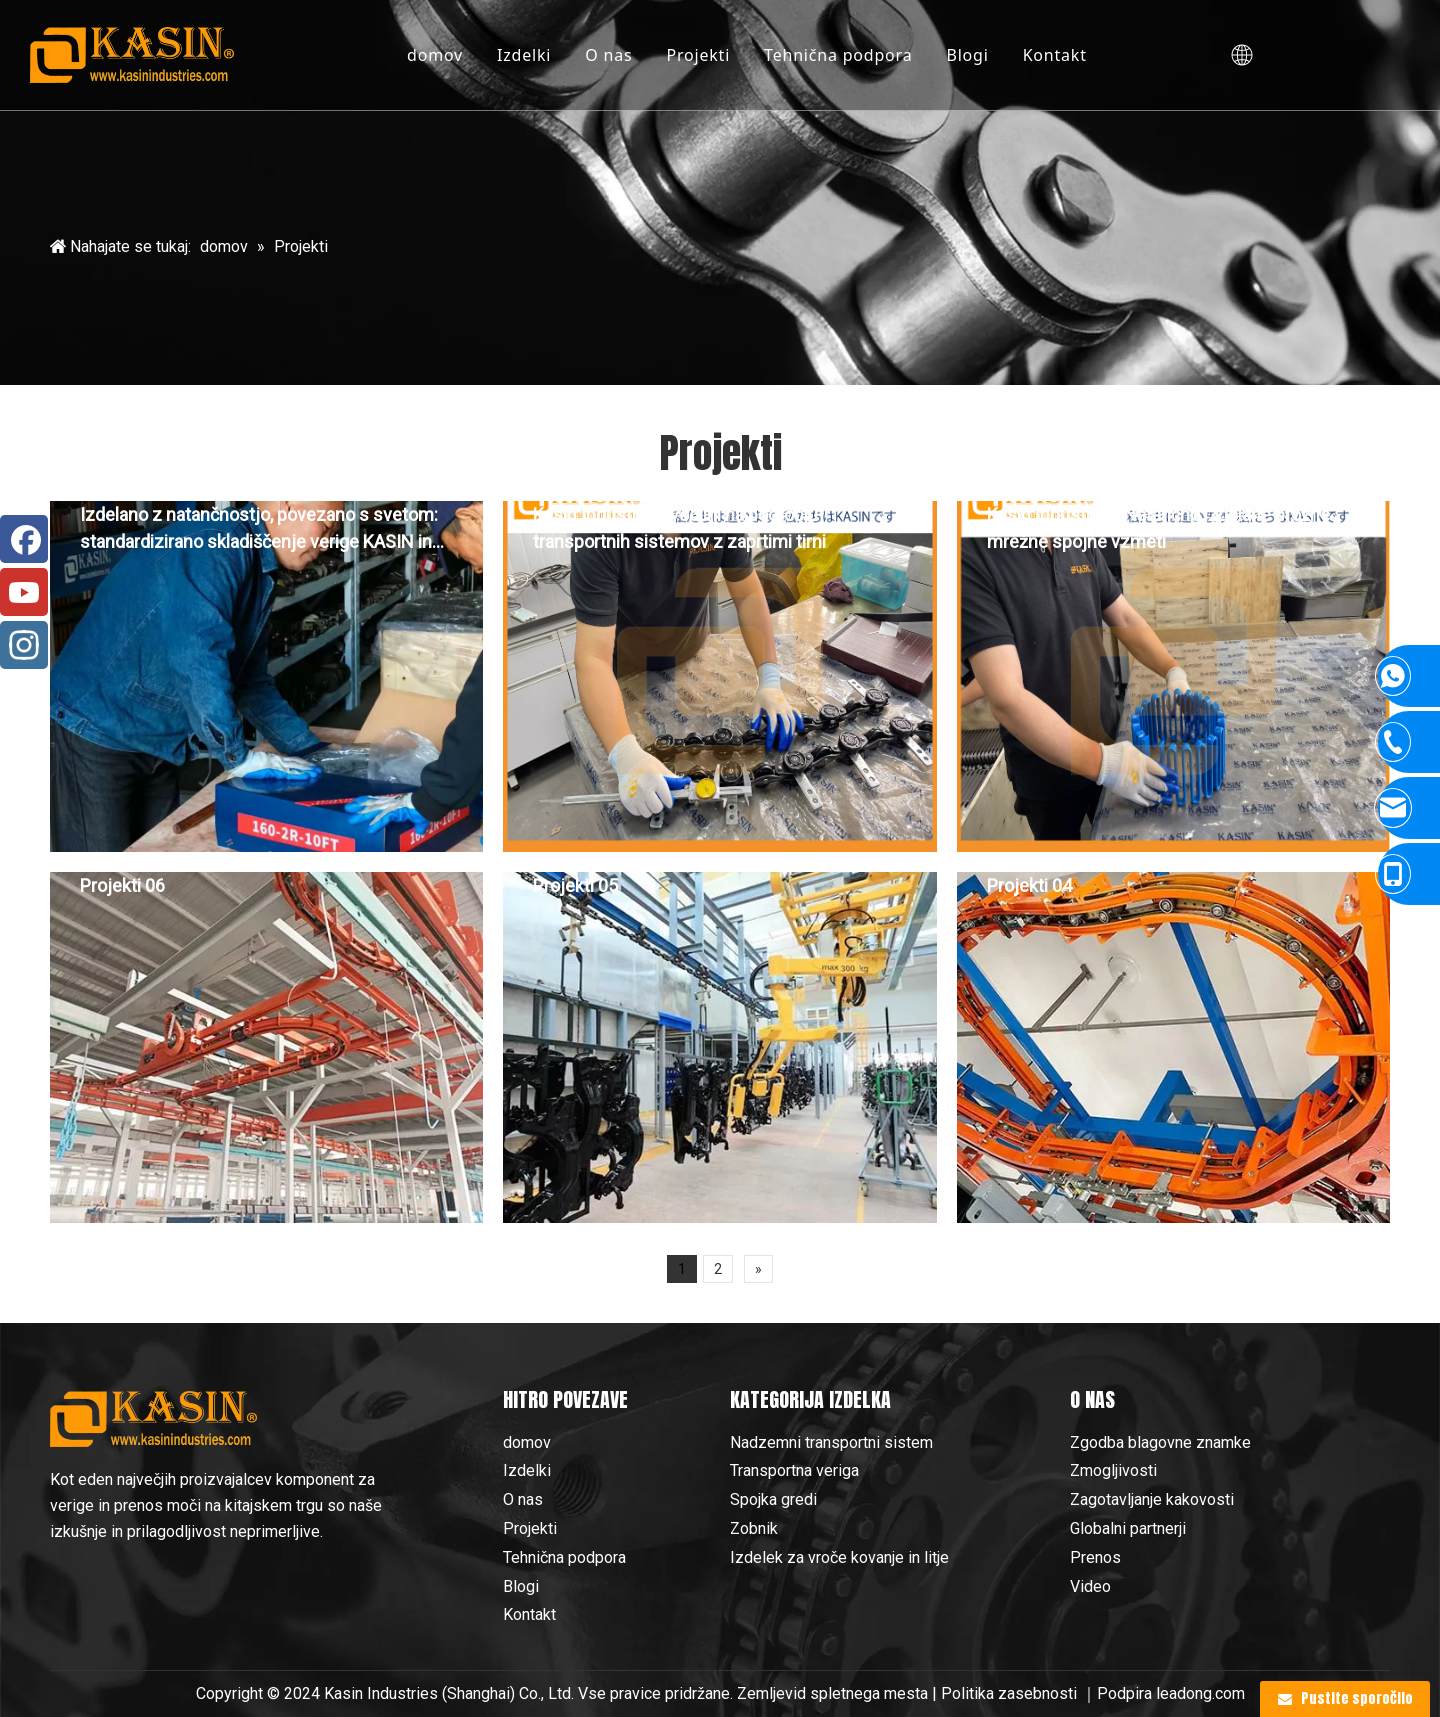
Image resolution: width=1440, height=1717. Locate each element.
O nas (608, 55)
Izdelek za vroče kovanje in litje (839, 1557)
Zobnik (754, 1528)
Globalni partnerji (1128, 1528)
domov (435, 55)
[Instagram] (24, 645)
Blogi (967, 55)
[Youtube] (24, 592)
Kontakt (1055, 55)
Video (1090, 1586)
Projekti (698, 55)
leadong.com (1200, 1693)
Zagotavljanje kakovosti (1152, 1499)
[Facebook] (24, 539)
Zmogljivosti (1113, 1470)
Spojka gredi (773, 1499)
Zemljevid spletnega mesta (832, 1693)
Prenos (1095, 1557)
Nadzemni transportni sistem (831, 1442)
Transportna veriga (794, 1470)
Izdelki (524, 55)
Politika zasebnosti (1011, 1693)
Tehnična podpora (838, 55)
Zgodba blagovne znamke (1160, 1442)
